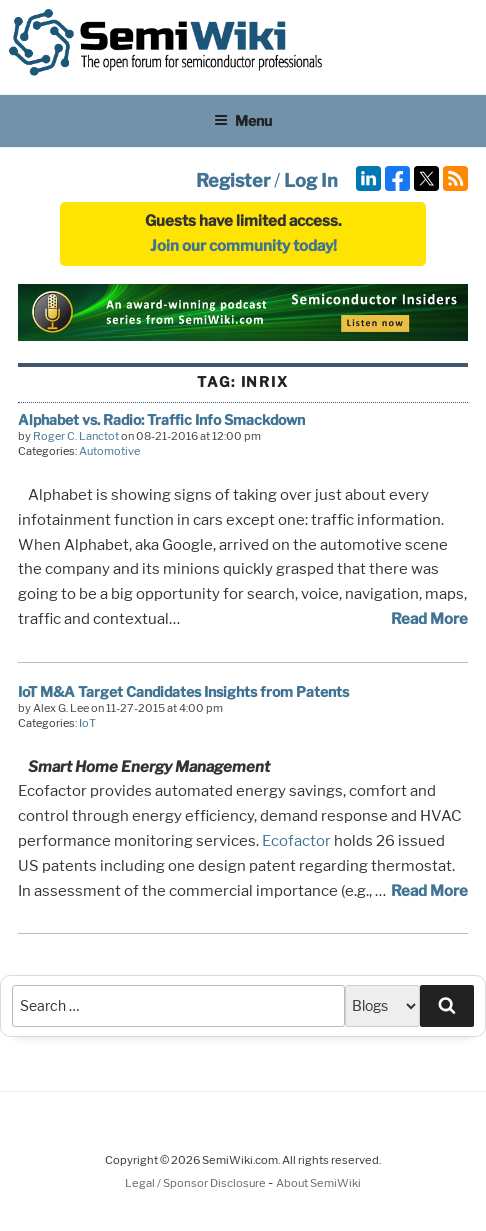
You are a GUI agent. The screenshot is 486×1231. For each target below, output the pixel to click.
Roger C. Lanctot (76, 436)
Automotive (109, 451)
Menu (243, 120)
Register (233, 180)
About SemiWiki (318, 1183)
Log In (311, 180)
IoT (87, 723)
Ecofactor (296, 841)
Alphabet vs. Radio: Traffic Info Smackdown (161, 419)
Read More (429, 619)
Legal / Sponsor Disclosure (196, 1183)
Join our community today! (243, 246)
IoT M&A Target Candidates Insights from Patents (183, 691)
